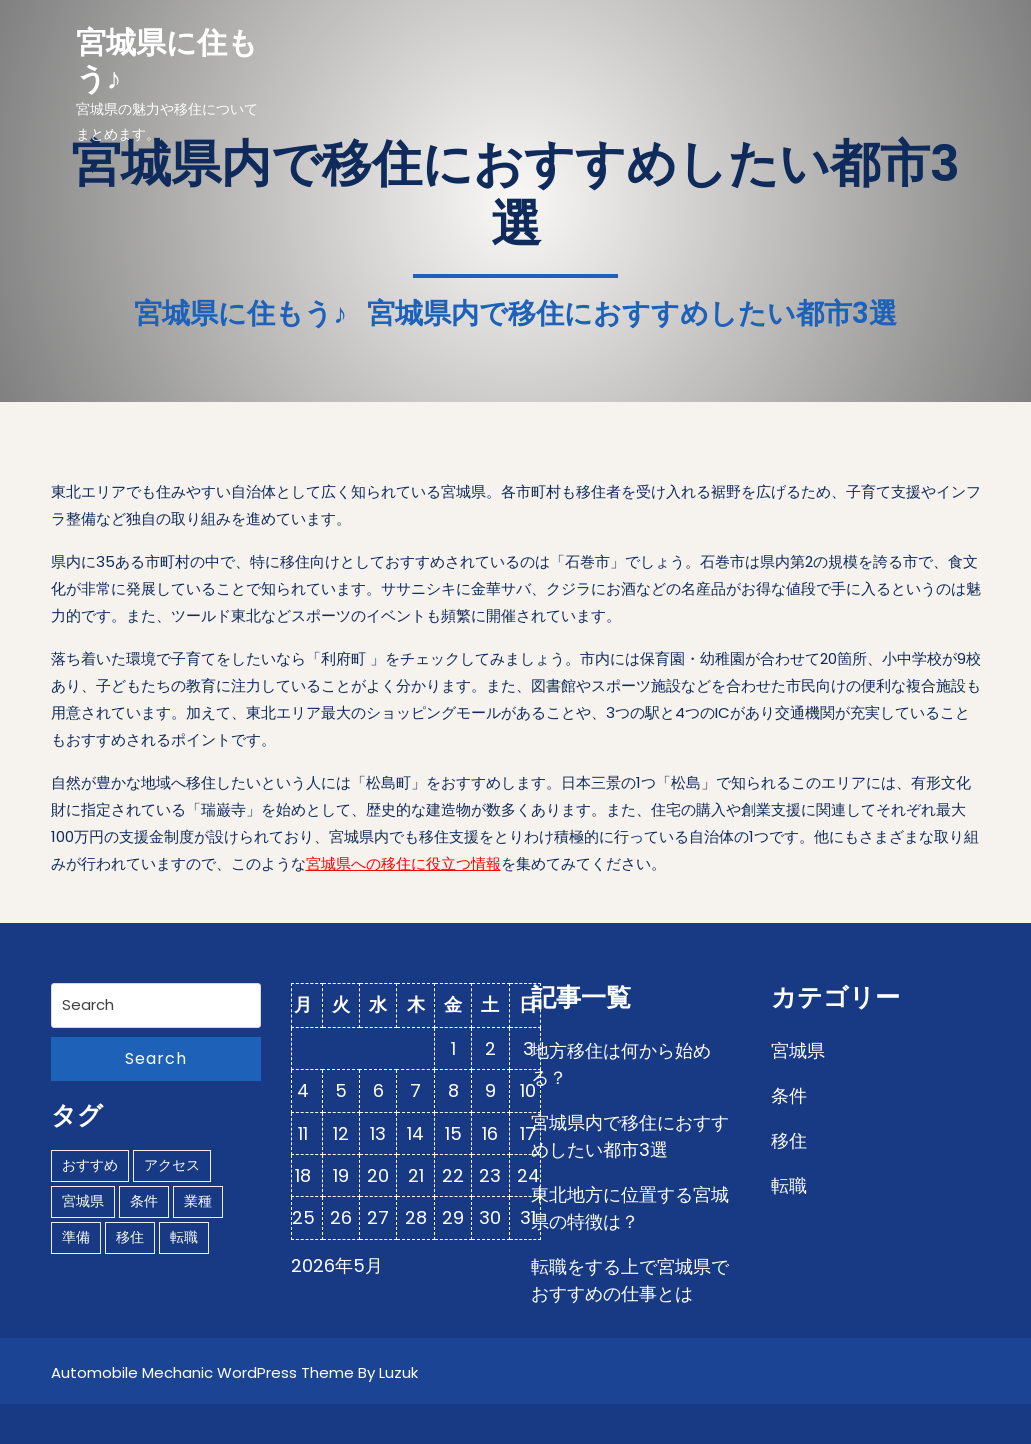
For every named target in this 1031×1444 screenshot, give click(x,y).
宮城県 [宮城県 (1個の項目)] (83, 1201)
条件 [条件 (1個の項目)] (144, 1201)
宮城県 (798, 1050)
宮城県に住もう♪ (167, 61)
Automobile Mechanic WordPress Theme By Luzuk (234, 1372)
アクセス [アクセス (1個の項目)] (172, 1165)
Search (156, 1058)
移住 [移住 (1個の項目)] (130, 1237)
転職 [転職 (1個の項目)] (184, 1237)
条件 (789, 1095)
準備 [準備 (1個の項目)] (76, 1237)
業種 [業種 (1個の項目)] (198, 1201)
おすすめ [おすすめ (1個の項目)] (90, 1165)
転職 (789, 1185)
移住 (789, 1140)
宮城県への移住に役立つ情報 (403, 863)
